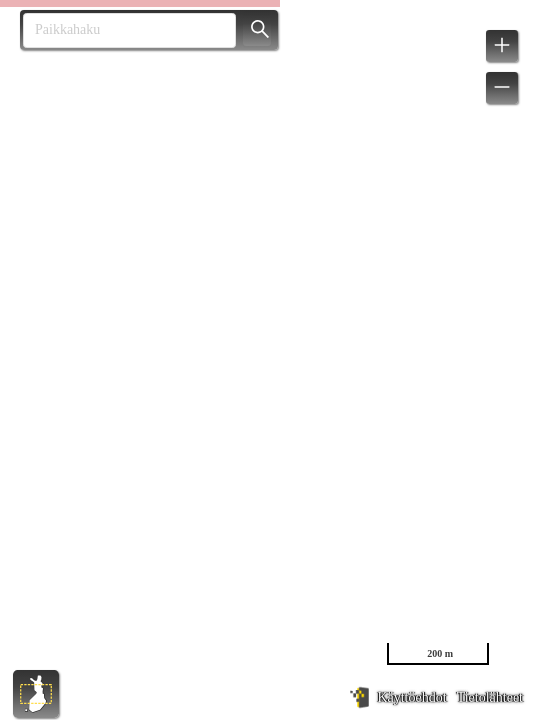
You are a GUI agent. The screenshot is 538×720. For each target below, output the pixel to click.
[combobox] (121, 30)
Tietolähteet (490, 697)
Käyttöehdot (411, 697)
